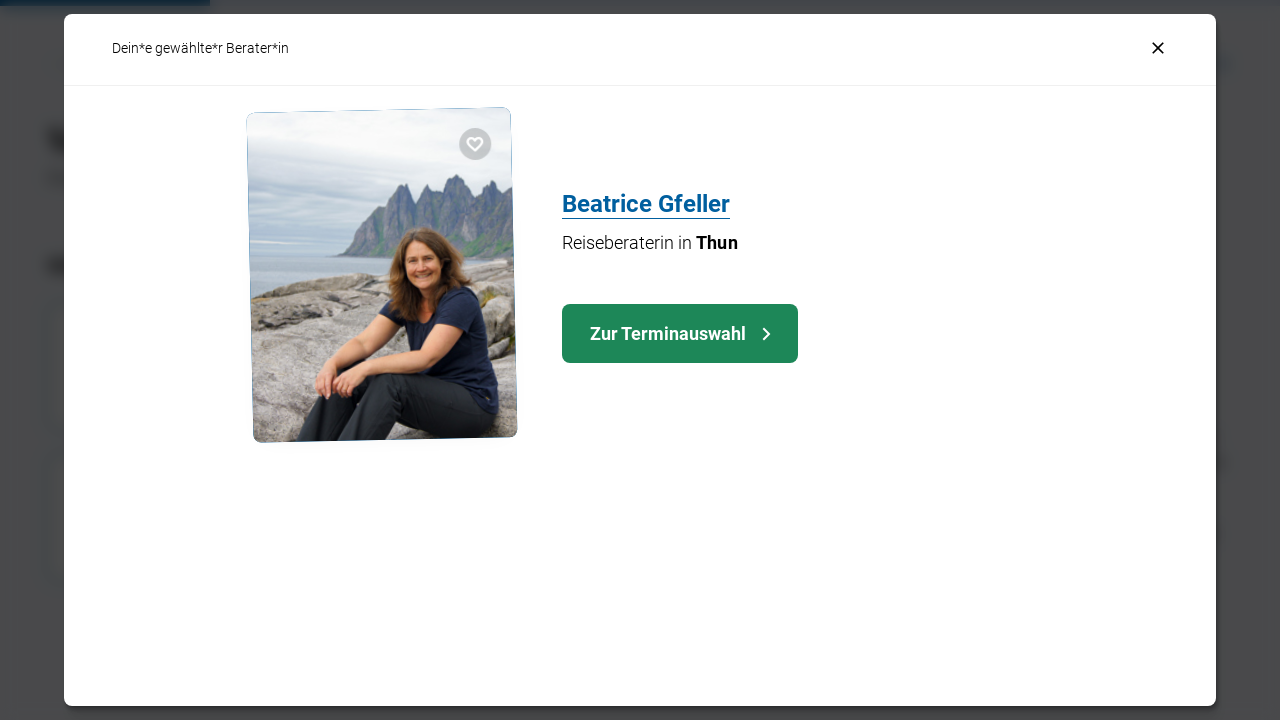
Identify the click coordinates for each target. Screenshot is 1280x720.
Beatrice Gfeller (646, 204)
